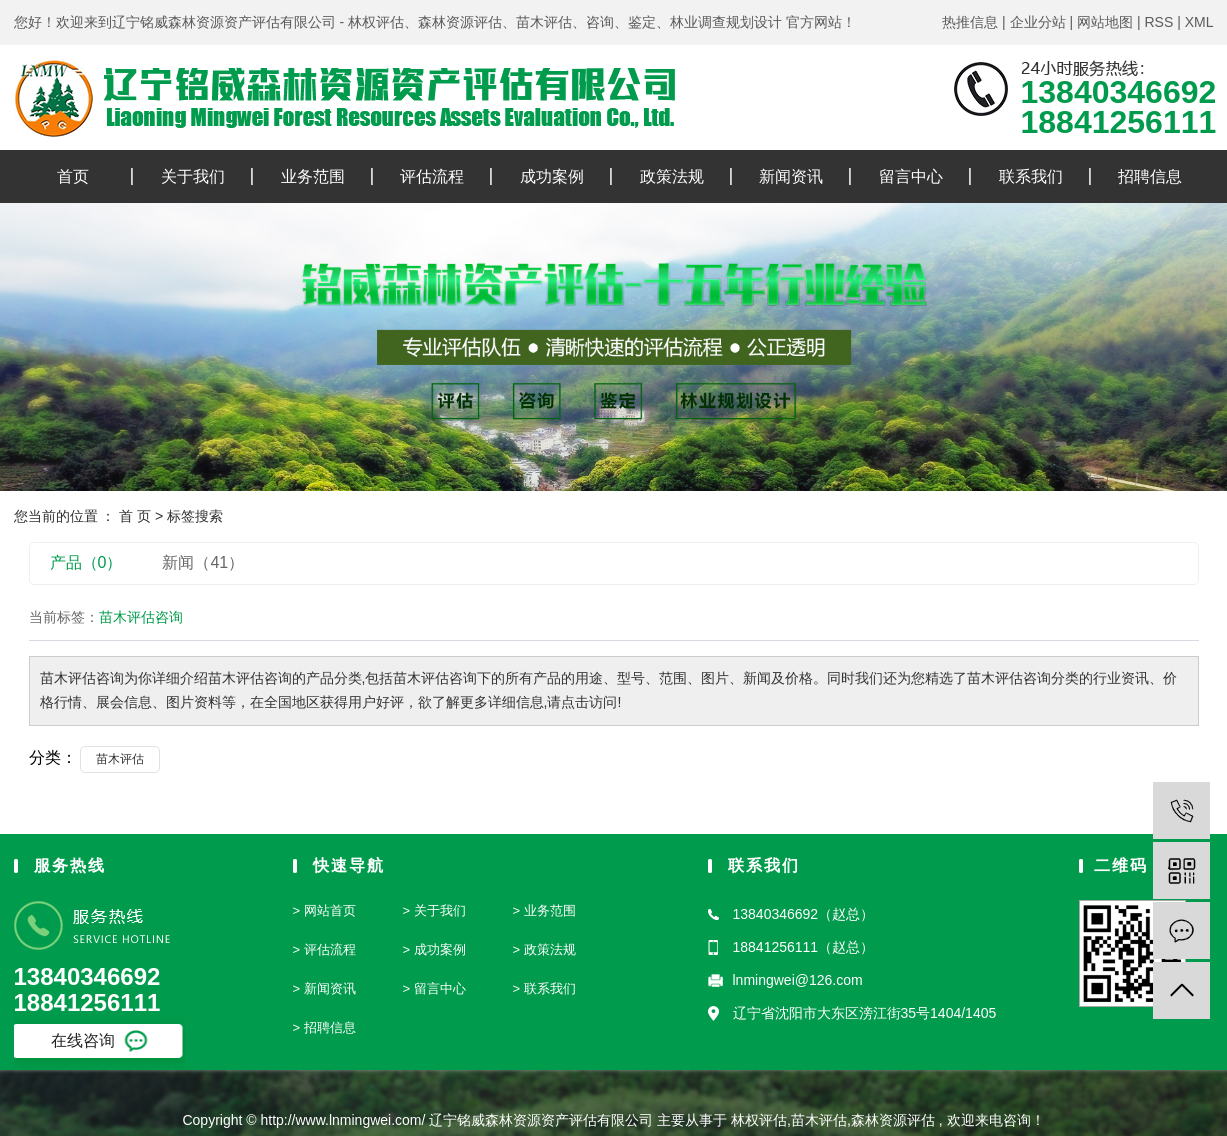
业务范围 (313, 176)
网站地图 (1105, 22)
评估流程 (432, 176)
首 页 (135, 516)
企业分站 (1038, 22)
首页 (73, 176)
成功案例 (552, 176)
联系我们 (1031, 176)
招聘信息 (1150, 176)
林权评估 (759, 1120)
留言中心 (911, 176)
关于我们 (193, 176)
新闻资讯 (791, 176)
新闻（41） (203, 562)
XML (1199, 22)
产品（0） (86, 562)
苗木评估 (120, 759)
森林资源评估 (893, 1120)
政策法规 (672, 176)
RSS (1158, 22)
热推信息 (970, 22)
